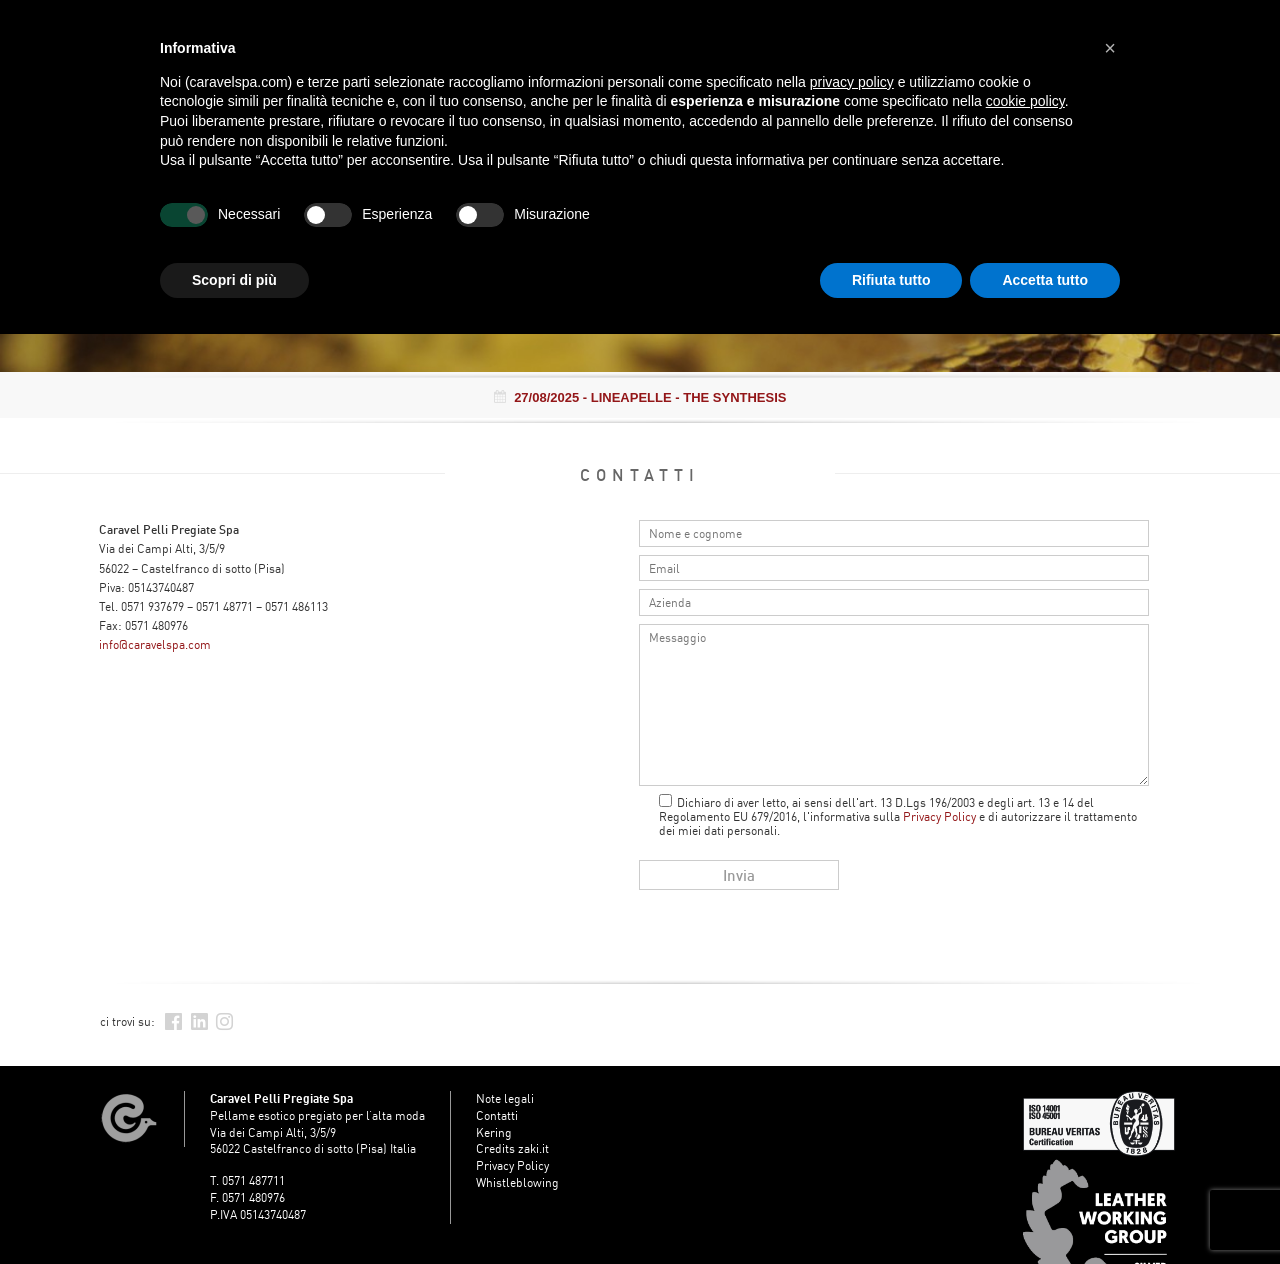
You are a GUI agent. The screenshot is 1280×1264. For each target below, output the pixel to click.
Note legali (505, 1098)
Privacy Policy (939, 816)
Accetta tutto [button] (1045, 280)
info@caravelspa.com (155, 644)
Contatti (497, 1115)
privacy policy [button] (852, 82)
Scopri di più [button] (234, 280)
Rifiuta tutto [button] (891, 280)
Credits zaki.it (512, 1148)
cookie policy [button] (1025, 101)
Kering (494, 1132)
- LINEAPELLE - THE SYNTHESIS (640, 397)
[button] (1110, 48)
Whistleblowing (517, 1182)
